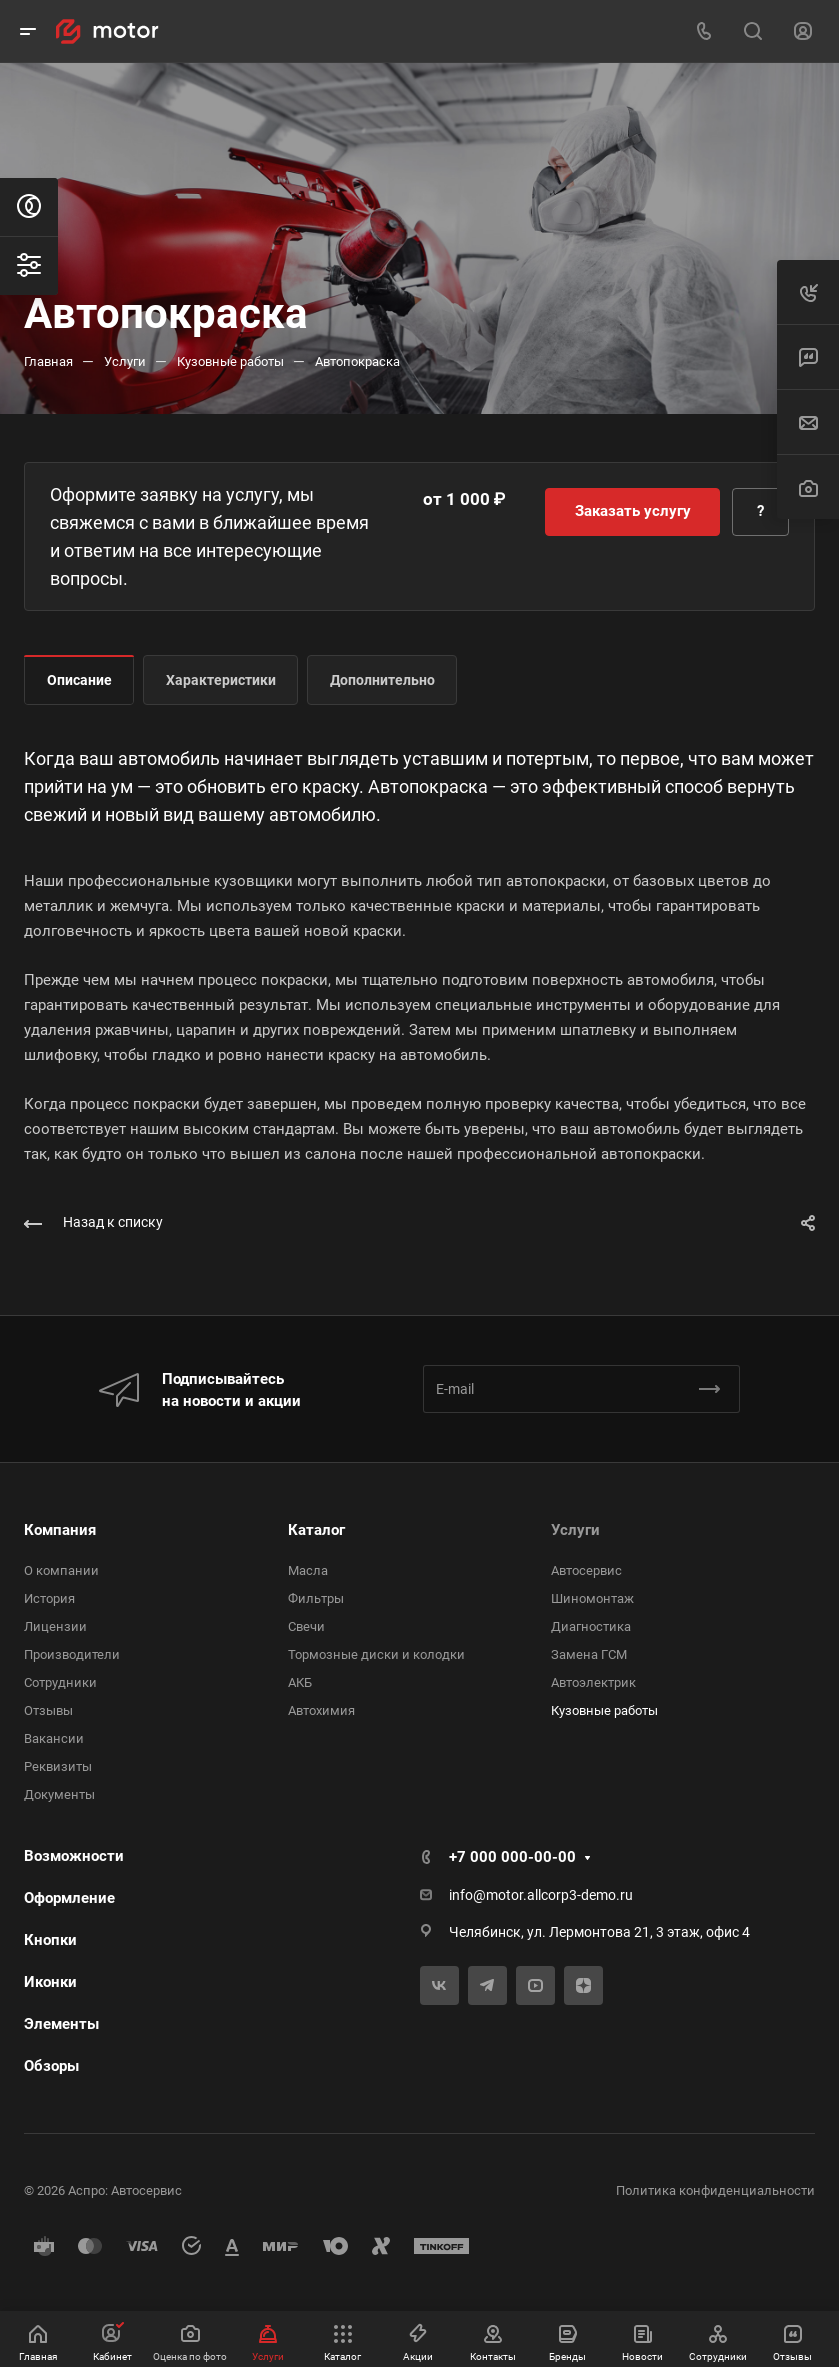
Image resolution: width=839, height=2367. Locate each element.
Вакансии (54, 1738)
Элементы (61, 2024)
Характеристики (221, 680)
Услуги (575, 1530)
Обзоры (51, 2066)
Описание (79, 680)
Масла (308, 1570)
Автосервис (586, 1570)
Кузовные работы (604, 1710)
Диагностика (591, 1626)
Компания (60, 1530)
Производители (72, 1654)
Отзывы (48, 1710)
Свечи (306, 1626)
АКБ (300, 1682)
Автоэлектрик (593, 1682)
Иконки (50, 1982)
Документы (59, 1794)
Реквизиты (58, 1766)
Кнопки (50, 1940)
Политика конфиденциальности (715, 2190)
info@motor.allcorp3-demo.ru (541, 1895)
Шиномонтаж (592, 1598)
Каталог (316, 1530)
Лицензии (55, 1626)
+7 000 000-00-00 (512, 1857)
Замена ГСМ (589, 1654)
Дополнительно (382, 680)
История (49, 1598)
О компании (61, 1570)
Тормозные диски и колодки (376, 1654)
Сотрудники (60, 1682)
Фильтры (316, 1598)
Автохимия (321, 1710)
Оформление (69, 1898)
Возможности (74, 1856)
